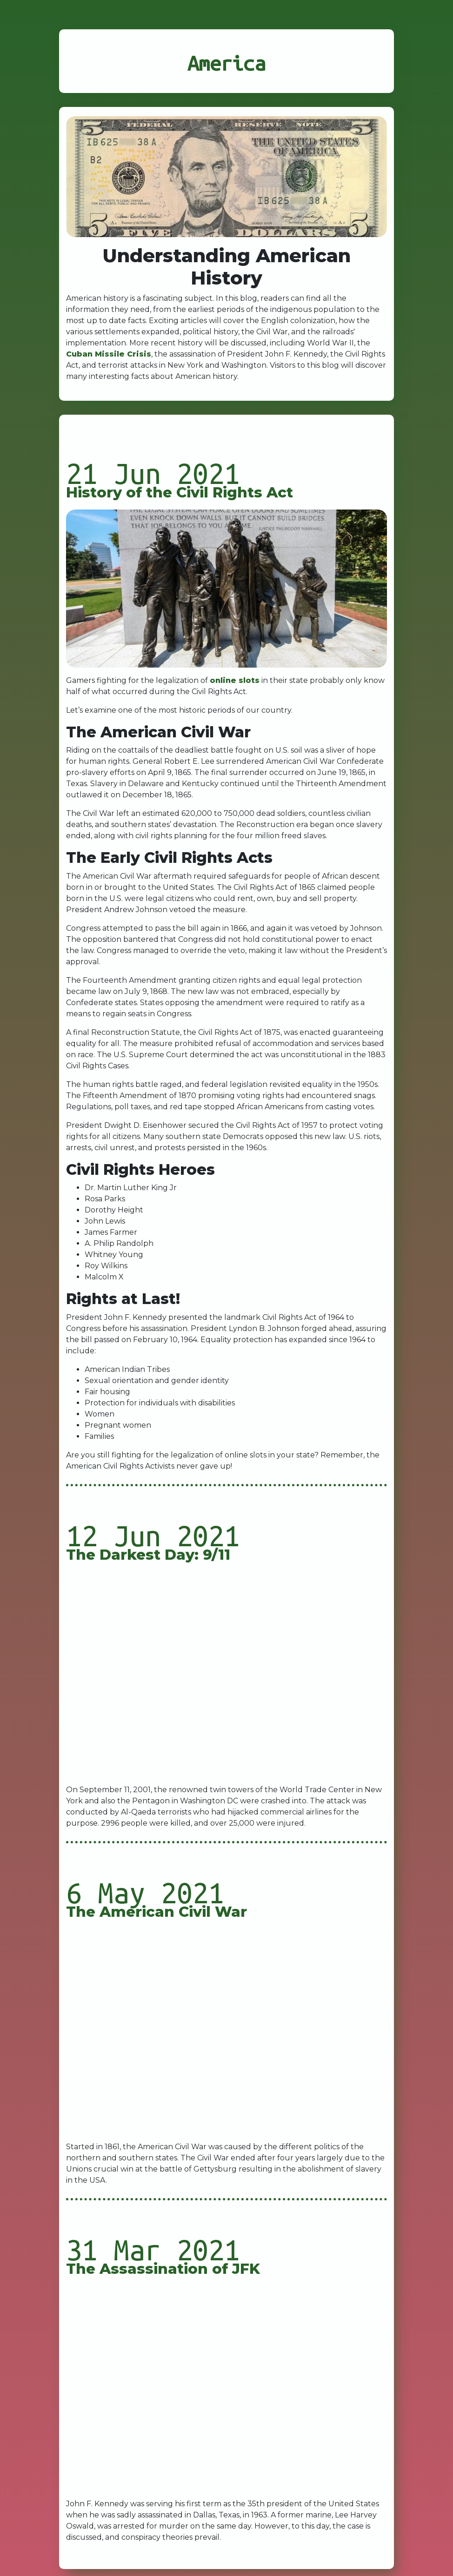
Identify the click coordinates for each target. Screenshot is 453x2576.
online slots (235, 680)
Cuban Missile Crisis (108, 354)
